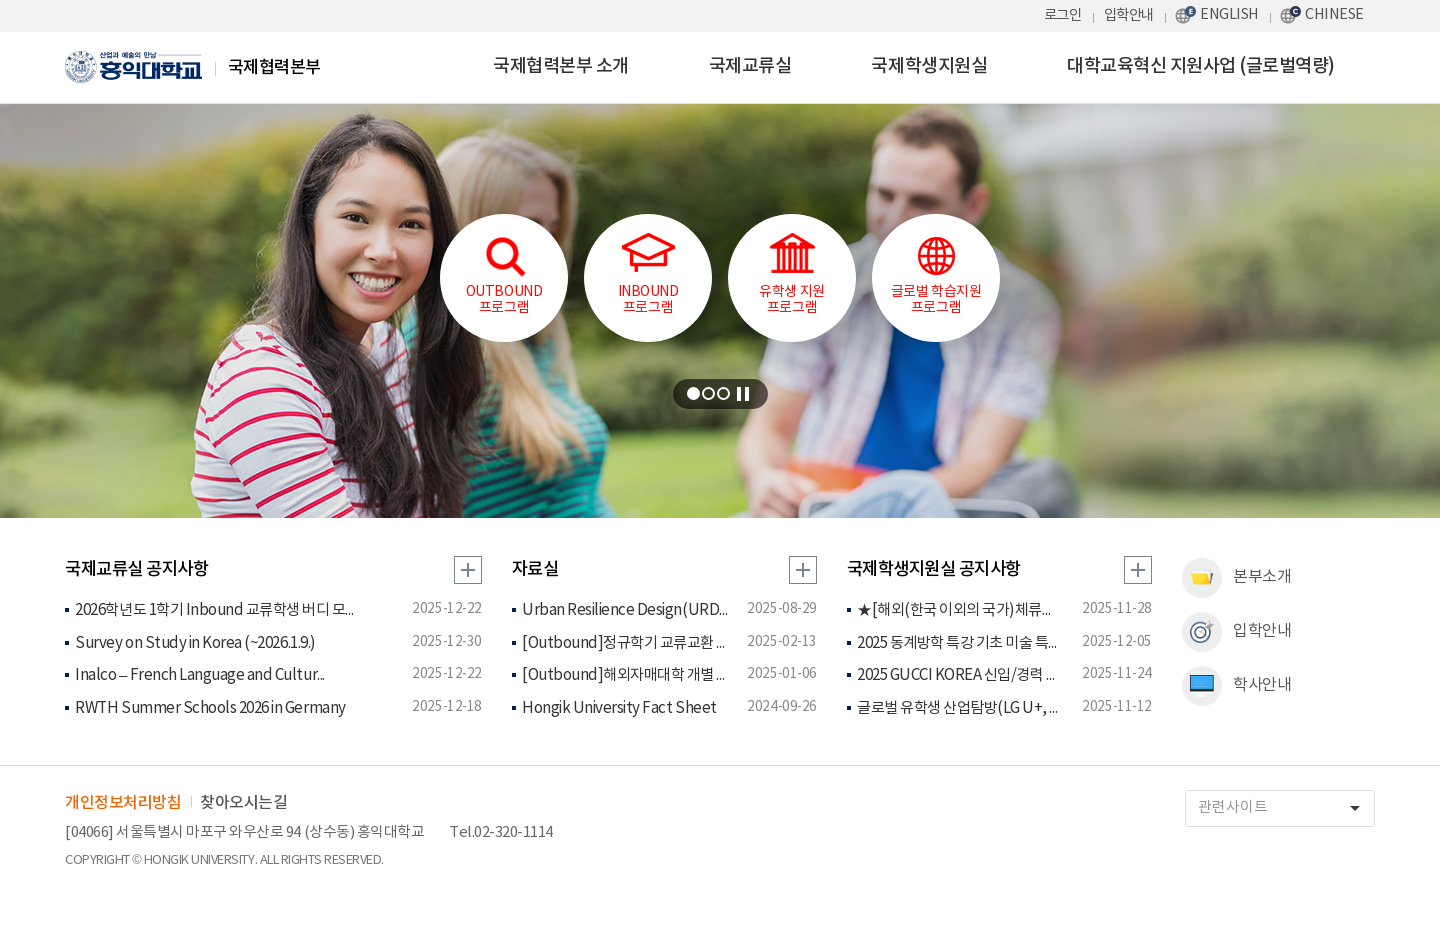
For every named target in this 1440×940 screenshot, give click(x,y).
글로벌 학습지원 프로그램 (936, 274)
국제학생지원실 (929, 66)
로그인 (1063, 15)
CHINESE (1334, 14)
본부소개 (1237, 578)
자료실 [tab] (535, 569)
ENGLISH (1229, 14)
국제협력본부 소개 (561, 66)
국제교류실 (750, 66)
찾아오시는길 (243, 803)
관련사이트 (1286, 808)
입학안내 (1129, 15)
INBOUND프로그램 (648, 274)
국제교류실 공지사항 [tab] (136, 569)
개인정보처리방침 (123, 803)
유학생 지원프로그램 (791, 274)
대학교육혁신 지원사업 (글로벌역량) (1201, 66)
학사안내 (1237, 686)
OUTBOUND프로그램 (504, 274)
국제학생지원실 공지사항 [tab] (934, 569)
